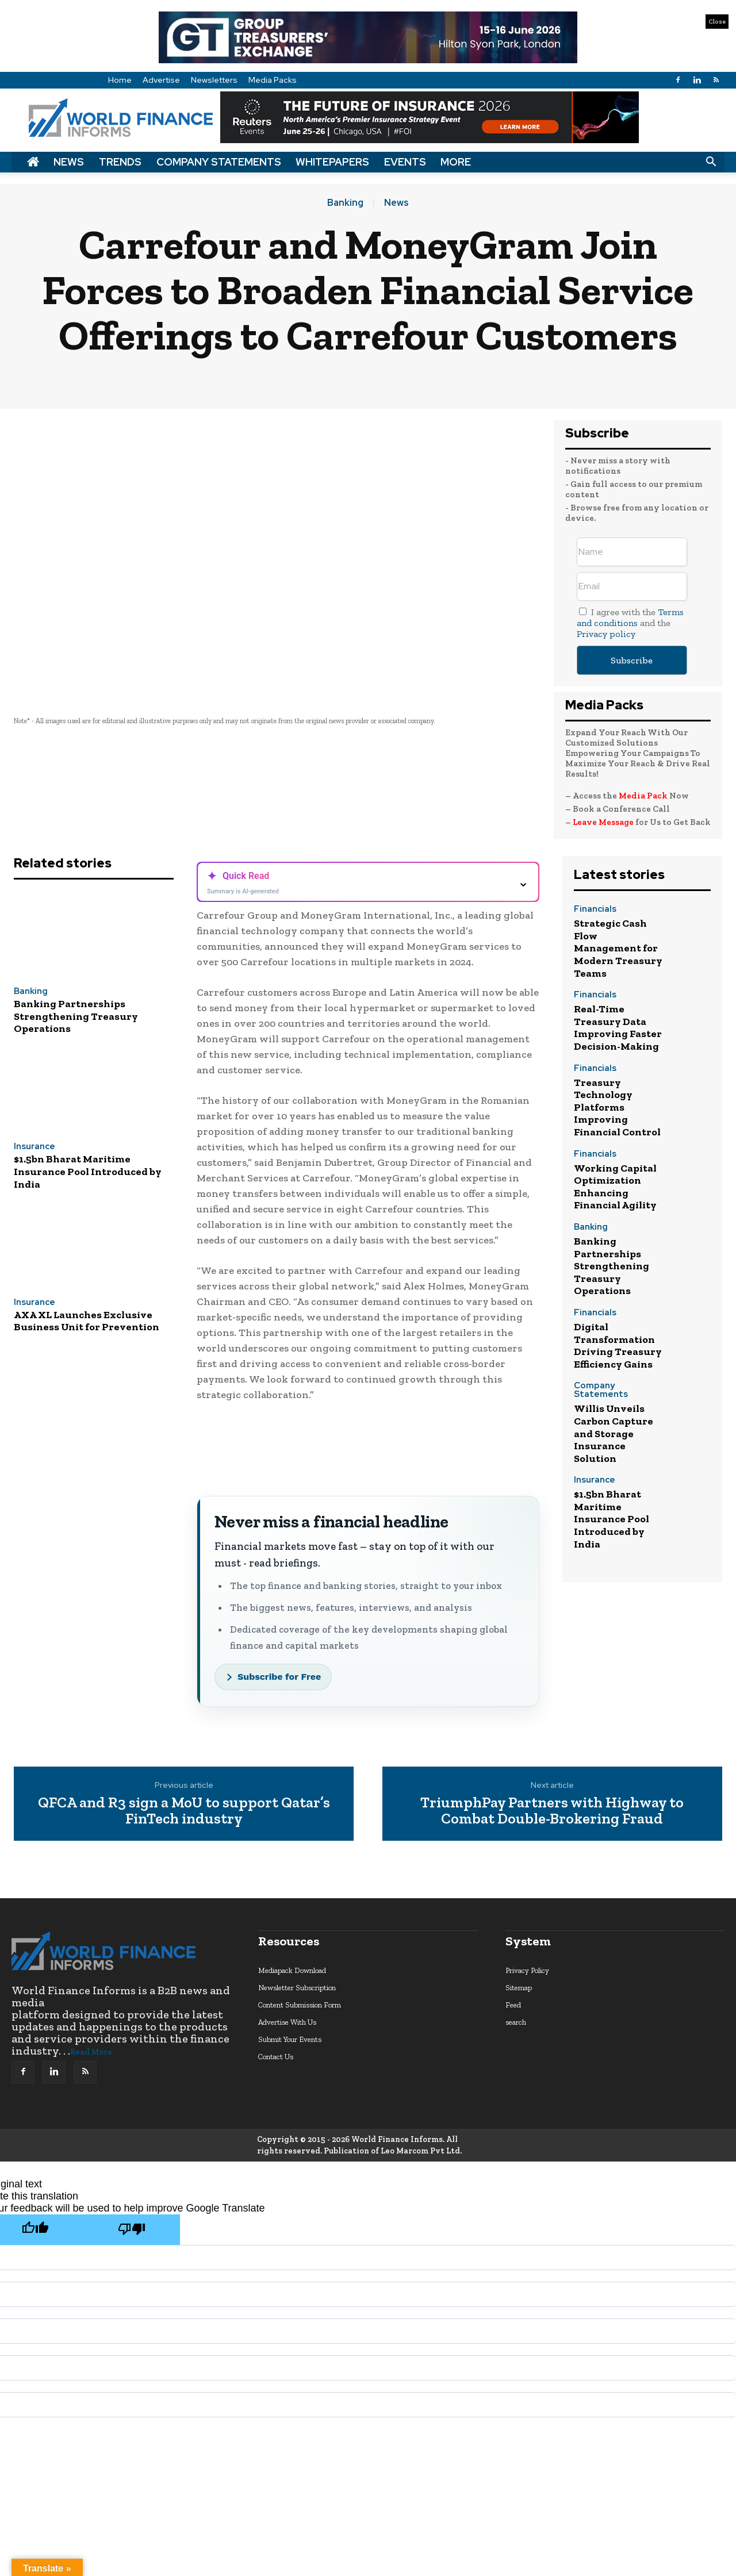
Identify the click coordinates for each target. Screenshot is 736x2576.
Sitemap (518, 1987)
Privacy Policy (527, 1970)
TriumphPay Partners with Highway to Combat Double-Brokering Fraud (552, 1810)
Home (120, 80)
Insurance (34, 1146)
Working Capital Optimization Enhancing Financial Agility (615, 1187)
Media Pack (643, 795)
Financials (595, 910)
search (515, 2022)
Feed (513, 2005)
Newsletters (214, 80)
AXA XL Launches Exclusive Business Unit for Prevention (86, 1321)
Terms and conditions (630, 617)
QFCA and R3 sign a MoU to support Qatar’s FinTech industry (184, 1810)
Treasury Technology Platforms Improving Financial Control (617, 1107)
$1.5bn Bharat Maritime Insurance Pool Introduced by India (88, 1171)
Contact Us (275, 2056)
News (68, 161)
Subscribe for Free (279, 1676)
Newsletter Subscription (297, 1987)
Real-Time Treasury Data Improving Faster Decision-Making (618, 1028)
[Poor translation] (131, 2229)
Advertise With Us (287, 2022)
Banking (345, 203)
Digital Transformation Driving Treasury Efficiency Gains (618, 1345)
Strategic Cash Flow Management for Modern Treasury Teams (618, 948)
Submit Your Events (289, 2039)
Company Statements (218, 161)
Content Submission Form (299, 2005)
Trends (120, 161)
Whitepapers (332, 161)
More (455, 161)
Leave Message (604, 822)
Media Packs (272, 80)
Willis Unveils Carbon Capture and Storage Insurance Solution (613, 1433)
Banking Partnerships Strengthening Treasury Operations (76, 1016)
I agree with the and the (630, 622)
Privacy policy (606, 633)
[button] (710, 162)
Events (405, 161)
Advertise (161, 80)
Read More (91, 2052)
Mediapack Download (292, 1970)
